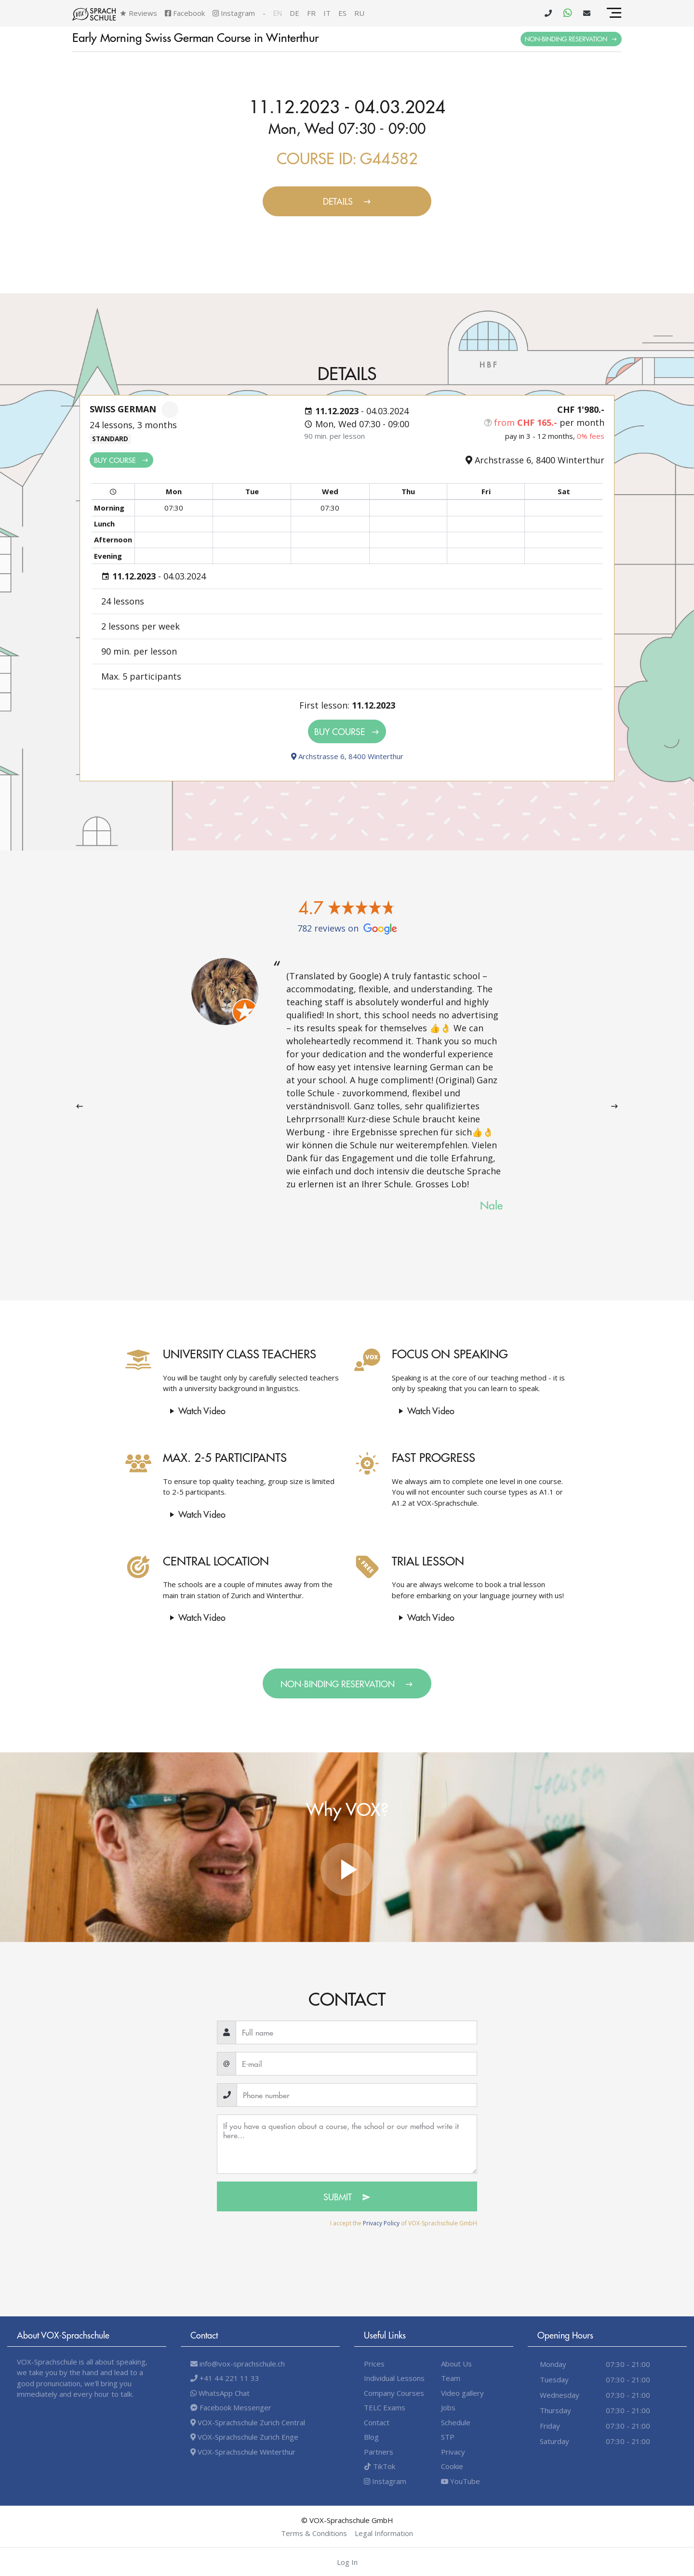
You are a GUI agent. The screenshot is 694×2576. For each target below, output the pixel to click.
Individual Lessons (394, 2378)
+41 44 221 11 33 (224, 2378)
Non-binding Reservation (571, 38)
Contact (376, 2422)
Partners (378, 2452)
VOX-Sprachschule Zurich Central (247, 2422)
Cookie (452, 2466)
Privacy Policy (381, 2223)
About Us (456, 2363)
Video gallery (462, 2393)
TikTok (379, 2466)
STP (447, 2437)
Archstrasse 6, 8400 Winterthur (347, 756)
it (327, 13)
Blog (371, 2437)
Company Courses (394, 2393)
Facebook (185, 13)
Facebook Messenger (230, 2407)
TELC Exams (384, 2407)
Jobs (448, 2407)
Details (347, 201)
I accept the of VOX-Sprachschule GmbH (403, 2223)
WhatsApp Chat (220, 2393)
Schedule (455, 2422)
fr (311, 13)
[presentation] (79, 1106)
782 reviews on (347, 928)
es (342, 13)
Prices (374, 2363)
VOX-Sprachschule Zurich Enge (244, 2437)
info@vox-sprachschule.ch (237, 2363)
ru (359, 13)
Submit (347, 2197)
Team (450, 2378)
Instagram (234, 13)
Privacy (453, 2452)
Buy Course (121, 460)
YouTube (460, 2481)
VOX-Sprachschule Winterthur (242, 2452)
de (294, 13)
